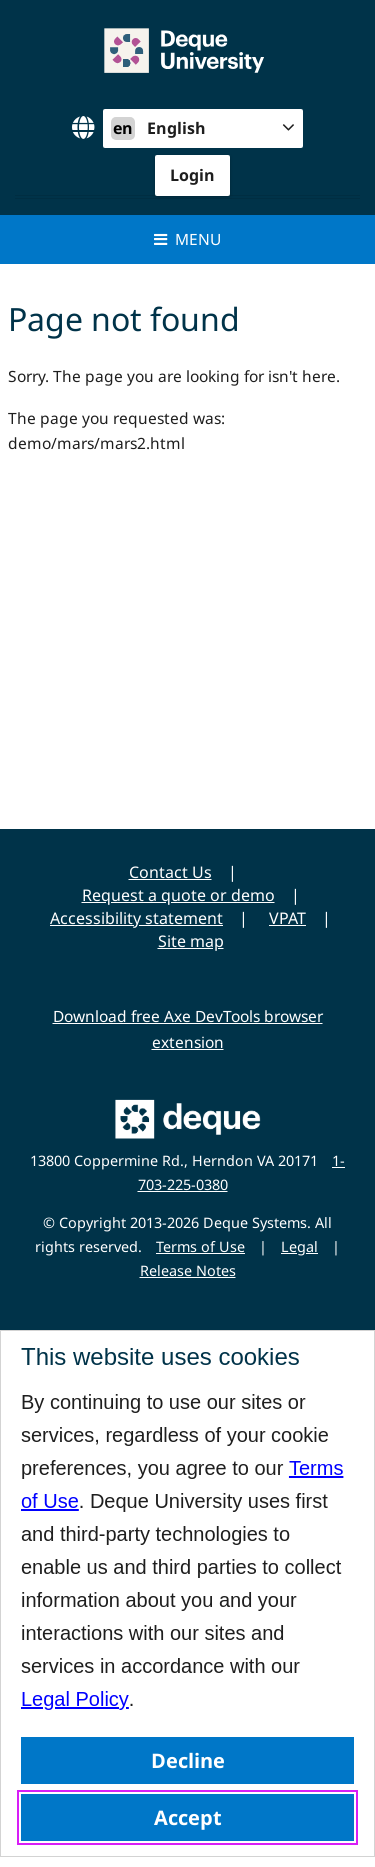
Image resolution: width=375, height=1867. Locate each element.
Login (192, 175)
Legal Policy (75, 1699)
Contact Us (170, 872)
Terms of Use (200, 1246)
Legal (299, 1246)
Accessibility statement (136, 918)
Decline (188, 1760)
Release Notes (188, 1270)
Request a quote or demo (178, 895)
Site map (191, 941)
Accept (188, 1817)
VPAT (287, 918)
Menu (187, 239)
